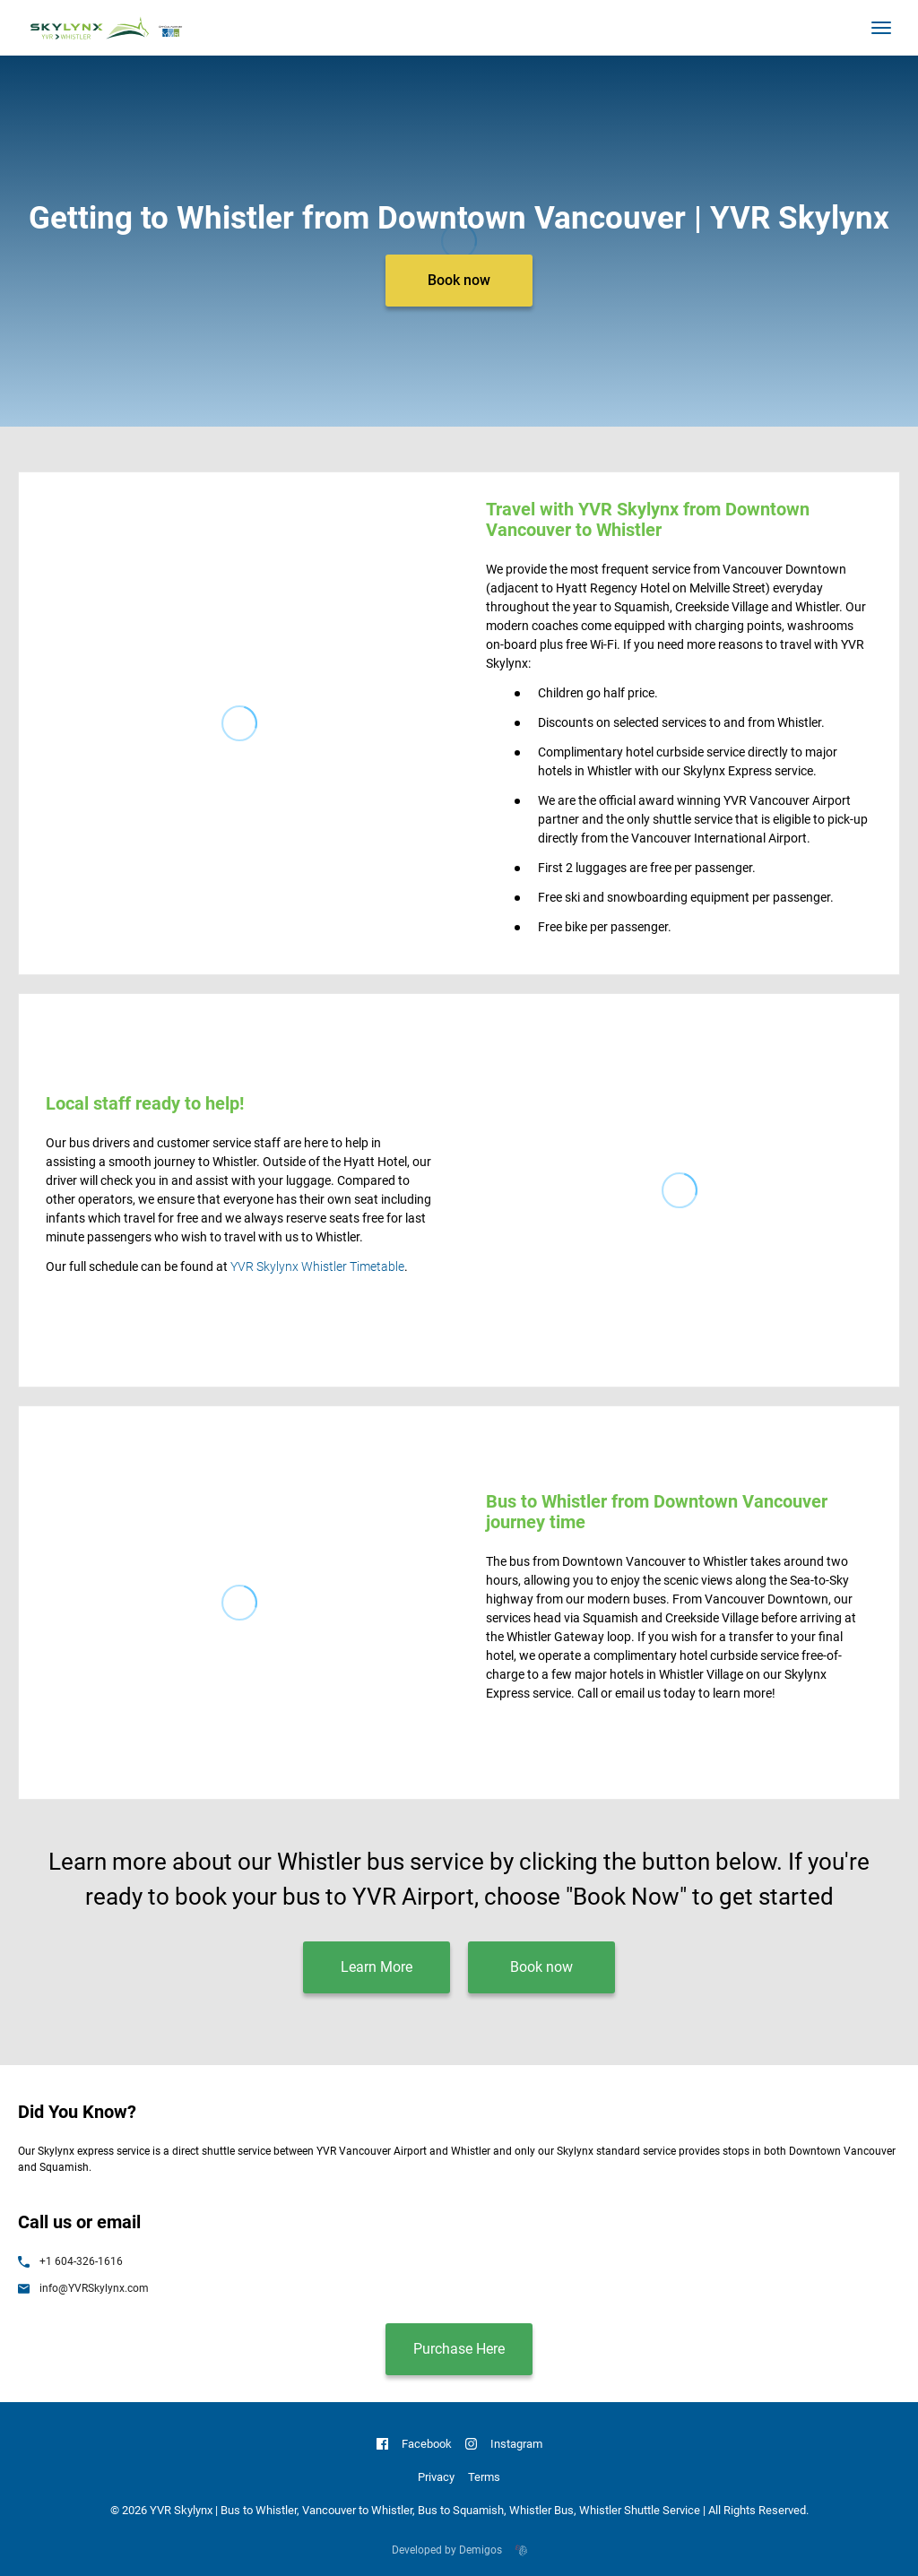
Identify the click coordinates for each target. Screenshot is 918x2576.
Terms (484, 2477)
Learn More (376, 1966)
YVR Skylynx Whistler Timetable (317, 1266)
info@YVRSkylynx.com (83, 2288)
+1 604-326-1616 (70, 2261)
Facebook (414, 2444)
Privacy (436, 2477)
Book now (459, 280)
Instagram (503, 2444)
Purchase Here (459, 2348)
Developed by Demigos (459, 2550)
